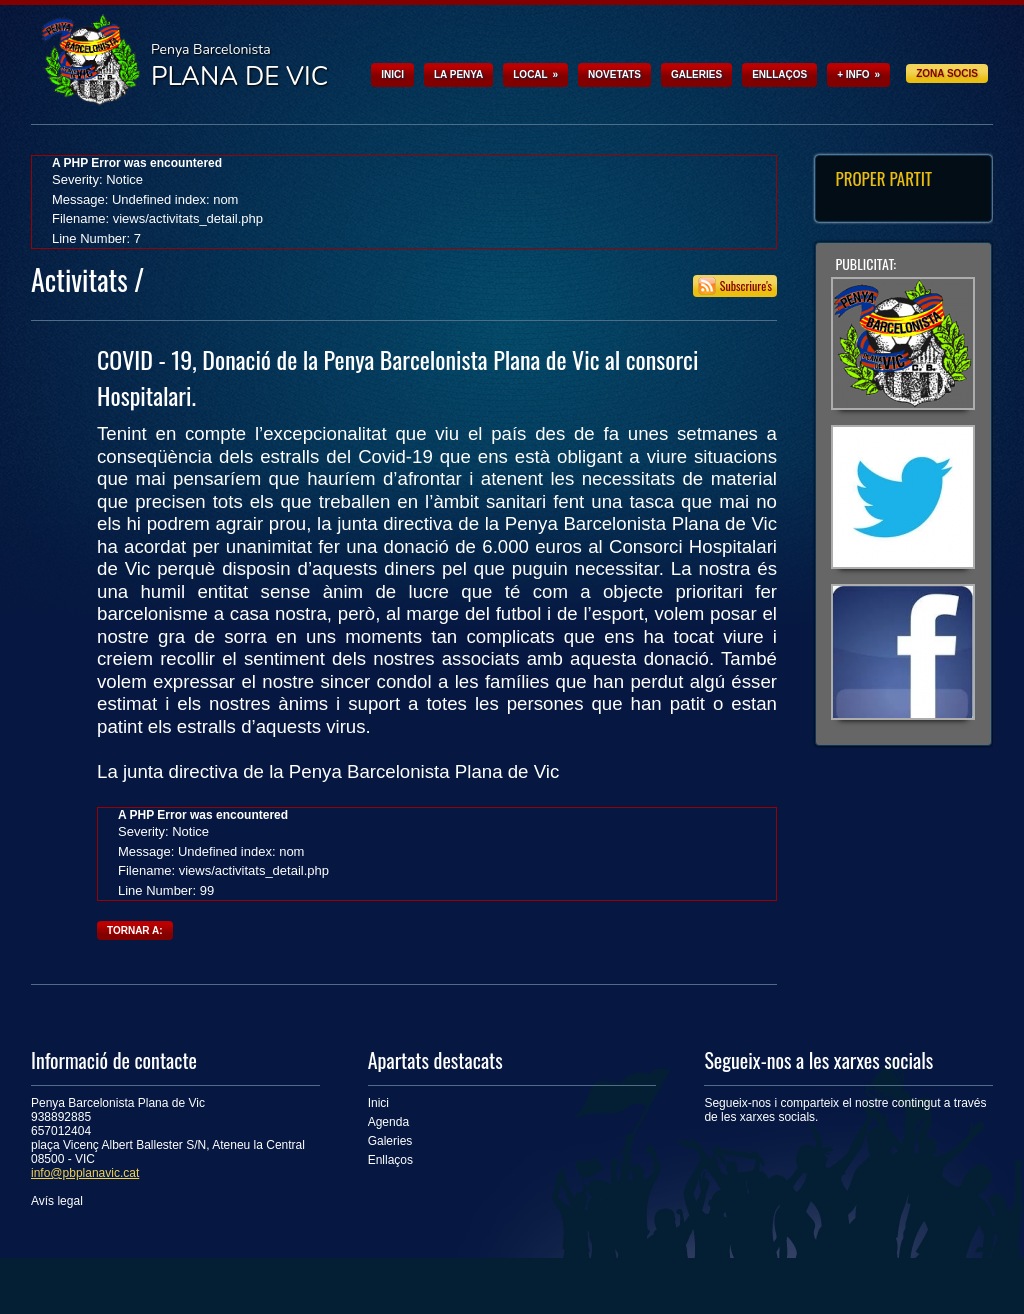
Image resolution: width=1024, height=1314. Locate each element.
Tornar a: (135, 930)
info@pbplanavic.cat (85, 1173)
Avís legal (57, 1201)
